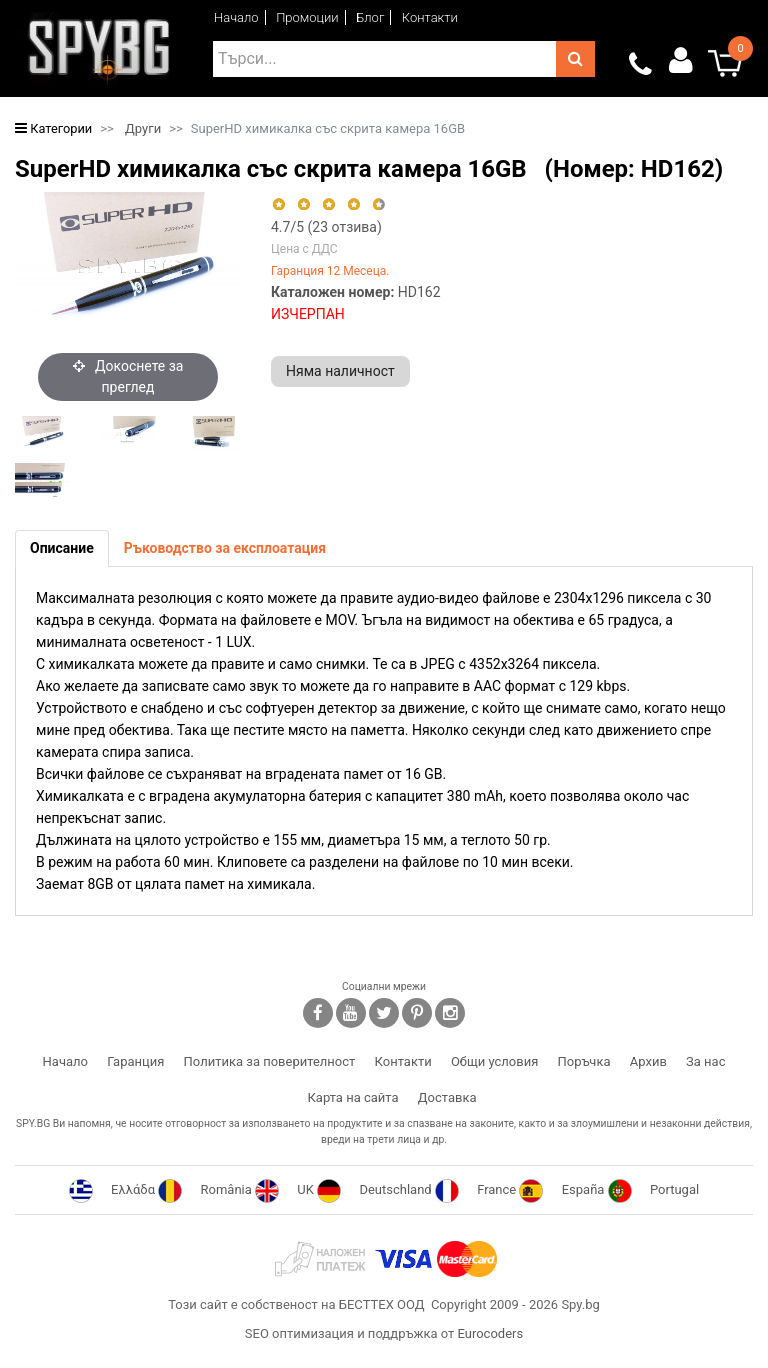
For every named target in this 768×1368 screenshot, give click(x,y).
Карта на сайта (352, 1097)
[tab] (62, 548)
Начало (236, 17)
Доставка (447, 1097)
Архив (648, 1061)
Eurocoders (490, 1333)
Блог (370, 17)
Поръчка (584, 1061)
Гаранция (135, 1061)
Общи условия (494, 1061)
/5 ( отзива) (326, 227)
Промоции (307, 17)
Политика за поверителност (270, 1061)
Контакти (430, 17)
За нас (705, 1061)
